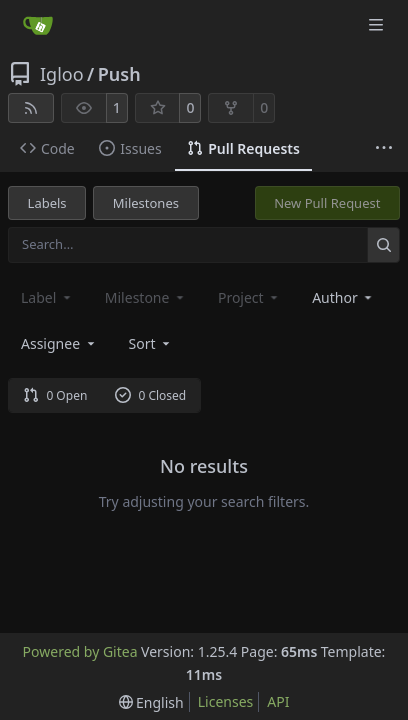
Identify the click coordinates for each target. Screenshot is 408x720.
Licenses (226, 701)
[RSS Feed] (31, 108)
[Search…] (383, 244)
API (278, 701)
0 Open (55, 395)
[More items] (384, 149)
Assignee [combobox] (59, 343)
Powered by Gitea (80, 651)
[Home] (38, 25)
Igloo (62, 74)
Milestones (146, 203)
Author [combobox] (343, 297)
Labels (47, 203)
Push (119, 74)
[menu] (151, 343)
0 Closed (151, 395)
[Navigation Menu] (378, 24)
